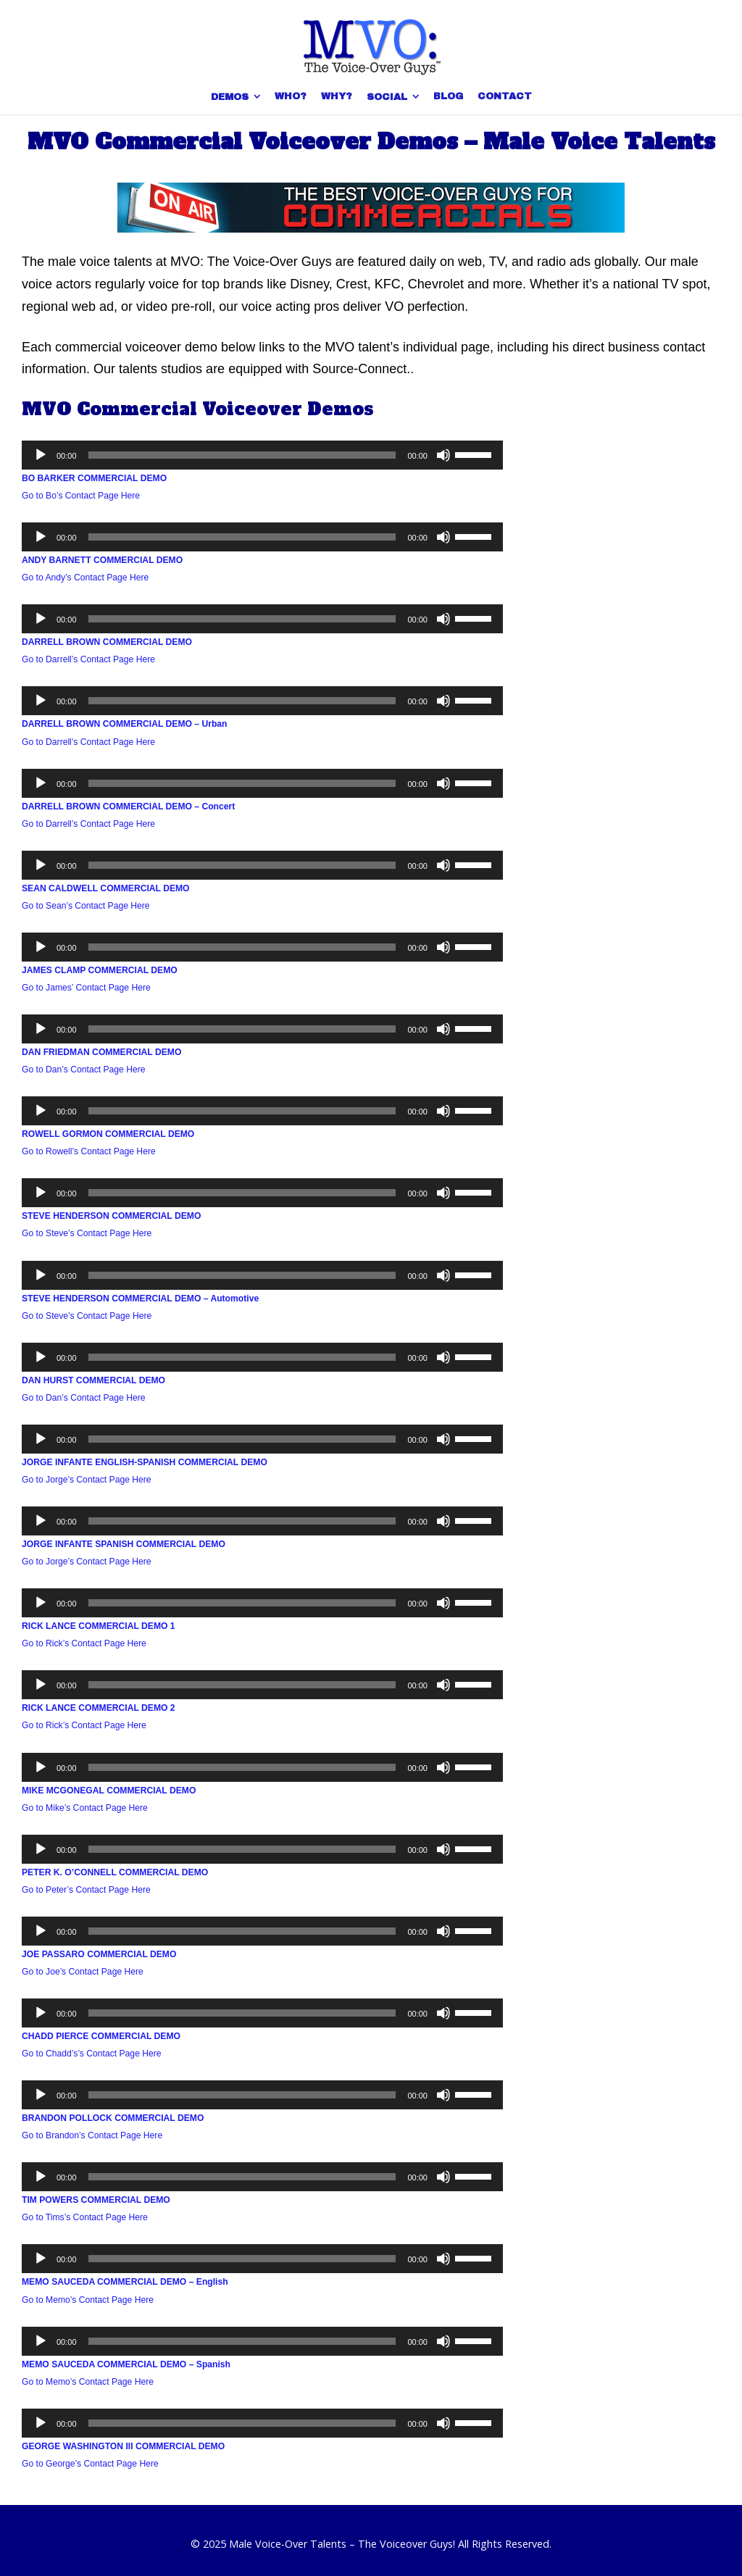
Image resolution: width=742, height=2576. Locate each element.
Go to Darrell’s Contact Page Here (88, 659)
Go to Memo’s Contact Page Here (88, 2300)
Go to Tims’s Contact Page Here (85, 2217)
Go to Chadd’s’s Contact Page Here (92, 2053)
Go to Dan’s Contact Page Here (84, 1069)
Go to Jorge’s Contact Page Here (86, 1480)
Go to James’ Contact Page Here (86, 988)
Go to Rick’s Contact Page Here (84, 1643)
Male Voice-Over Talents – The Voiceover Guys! (342, 2544)
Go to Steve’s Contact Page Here (86, 1233)
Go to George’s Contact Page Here (90, 2464)
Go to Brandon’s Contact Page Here (92, 2135)
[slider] (242, 455)
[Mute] (443, 455)
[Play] (40, 455)
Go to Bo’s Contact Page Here (81, 496)
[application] (262, 455)
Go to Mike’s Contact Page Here (85, 1808)
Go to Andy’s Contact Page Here (85, 577)
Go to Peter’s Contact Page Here (86, 1890)
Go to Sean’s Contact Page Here (86, 906)
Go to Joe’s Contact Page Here (82, 1972)
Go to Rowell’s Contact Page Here (89, 1151)
